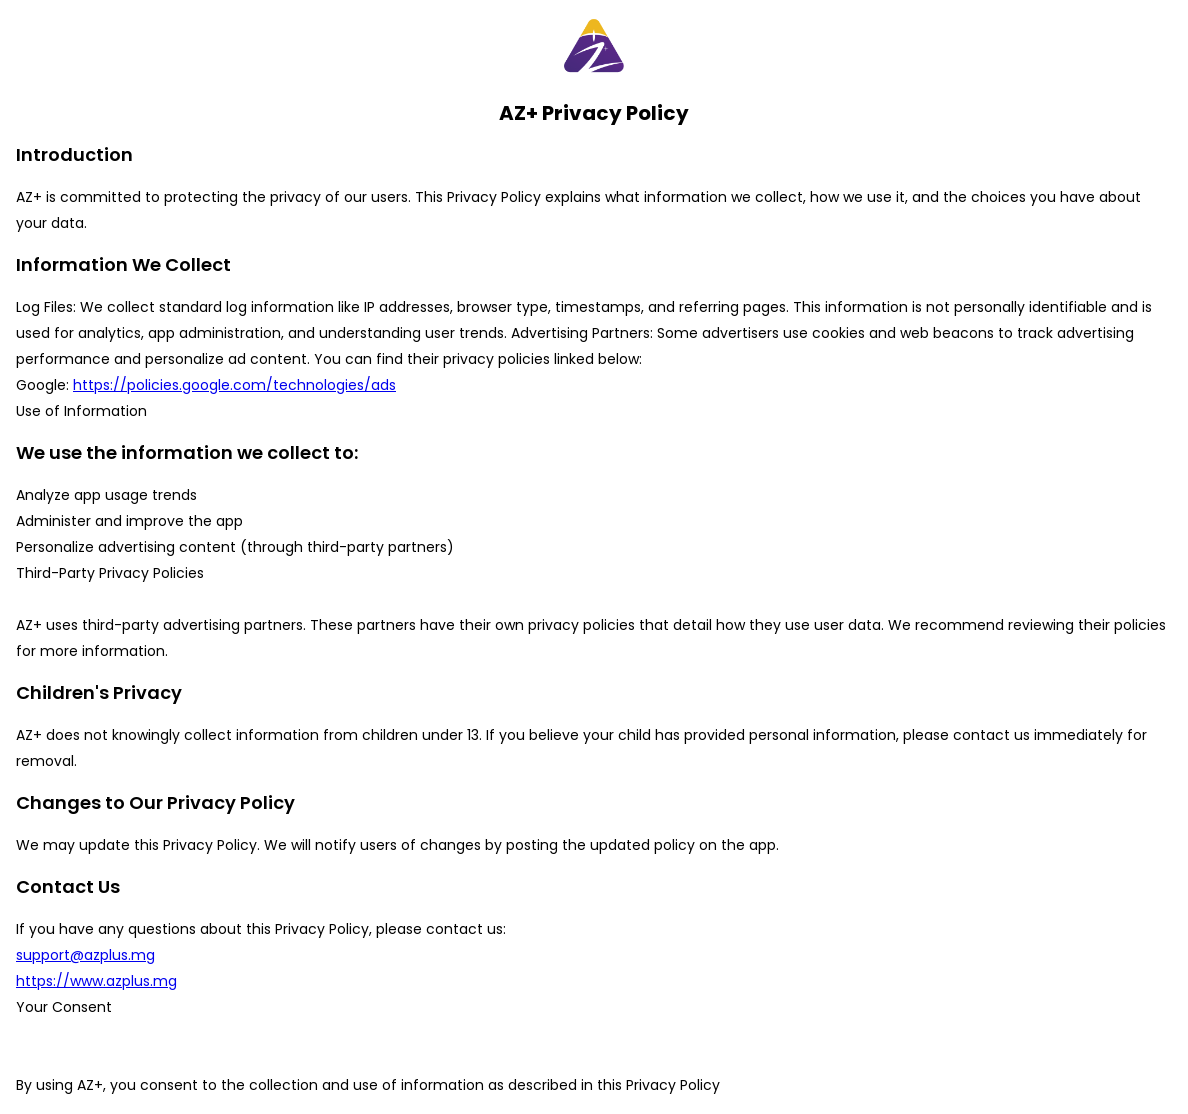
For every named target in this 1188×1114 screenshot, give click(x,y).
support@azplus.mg (85, 955)
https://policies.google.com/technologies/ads (234, 385)
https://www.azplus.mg (96, 981)
